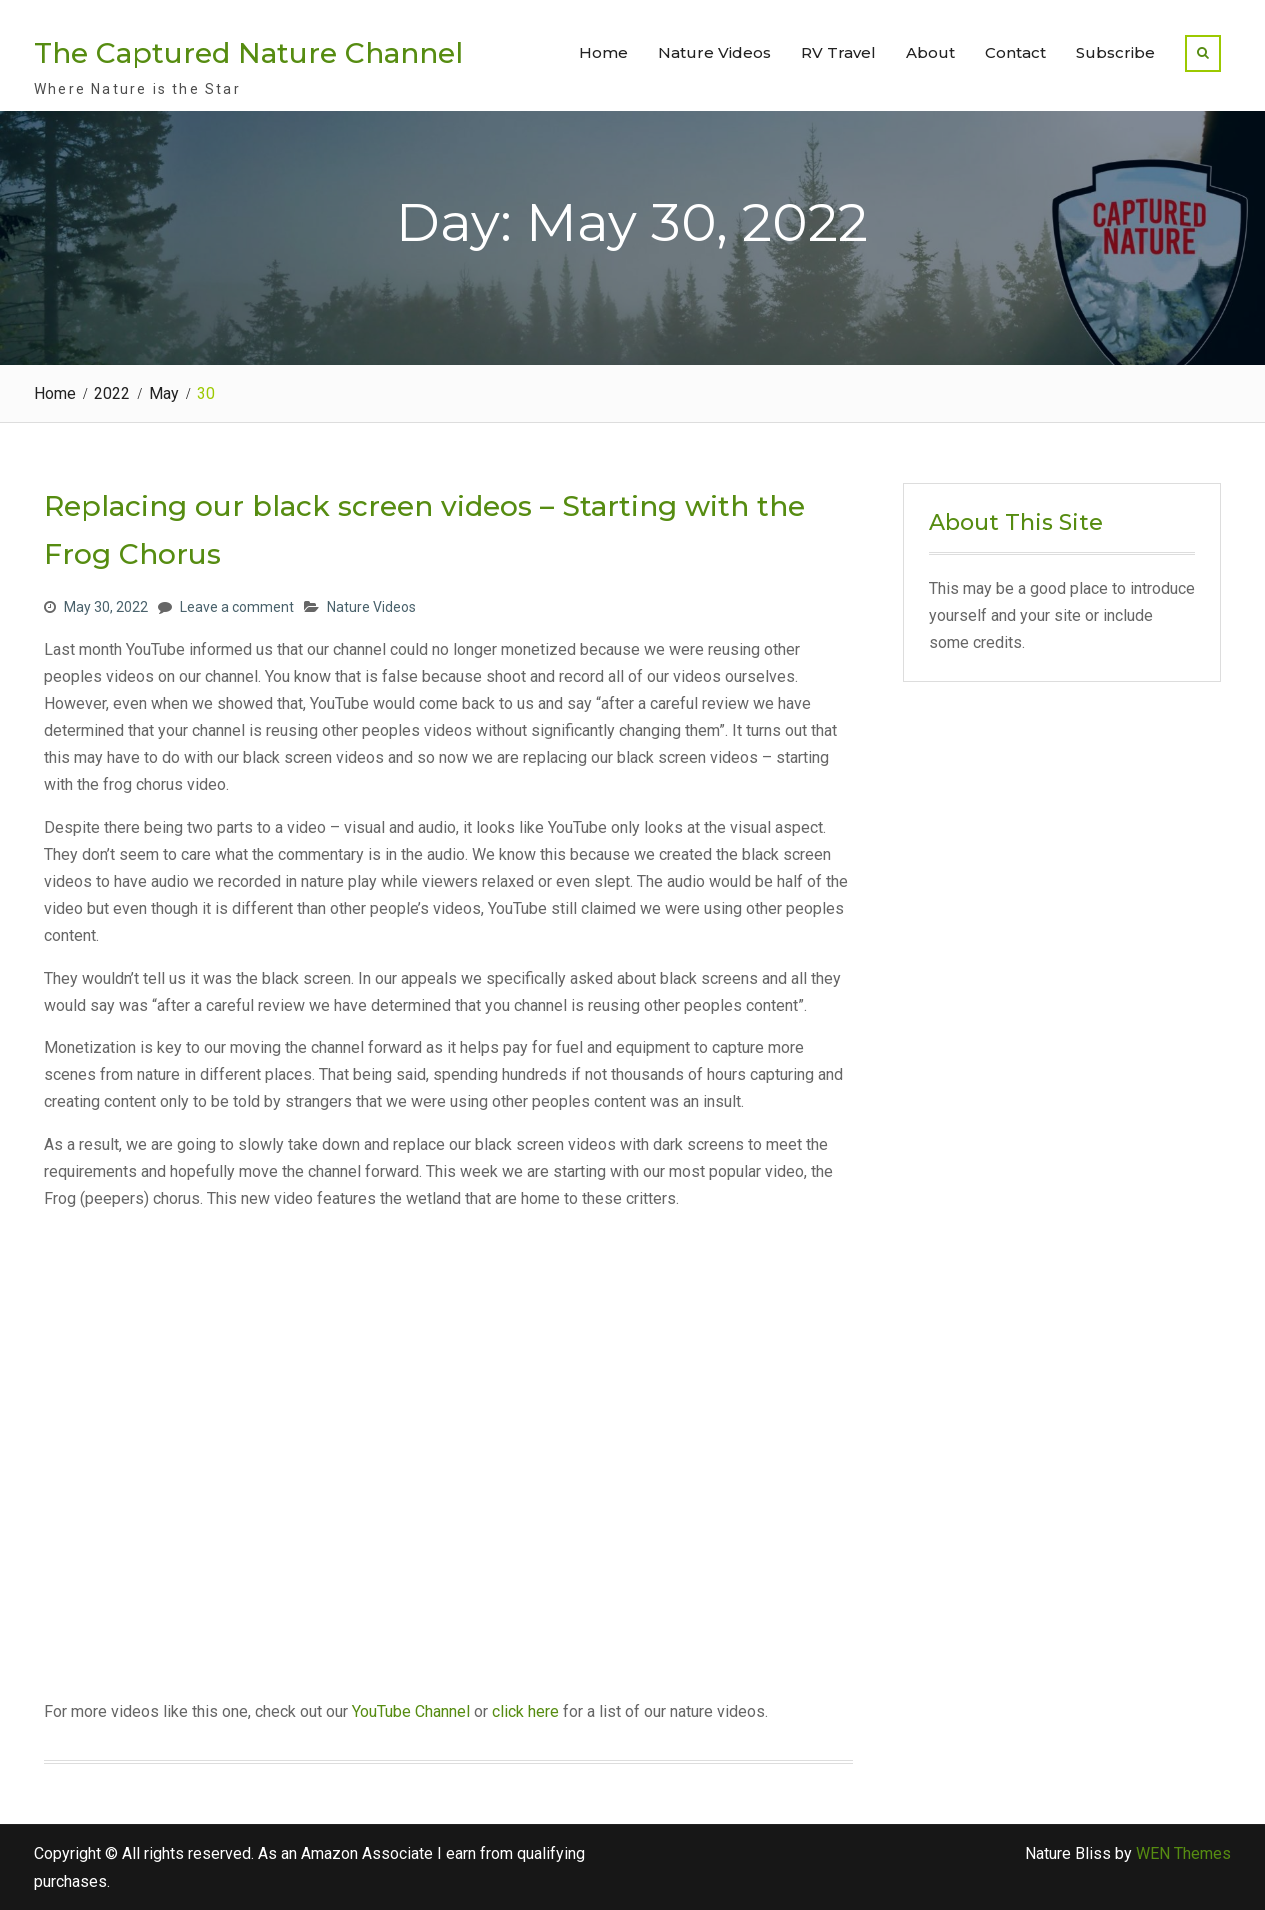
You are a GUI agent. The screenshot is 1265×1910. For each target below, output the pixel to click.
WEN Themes (1183, 1853)
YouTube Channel (411, 1711)
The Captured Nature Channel (248, 53)
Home (603, 52)
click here (525, 1711)
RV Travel (838, 52)
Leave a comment (237, 607)
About (930, 52)
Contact (1015, 52)
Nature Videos (714, 52)
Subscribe (1115, 52)
